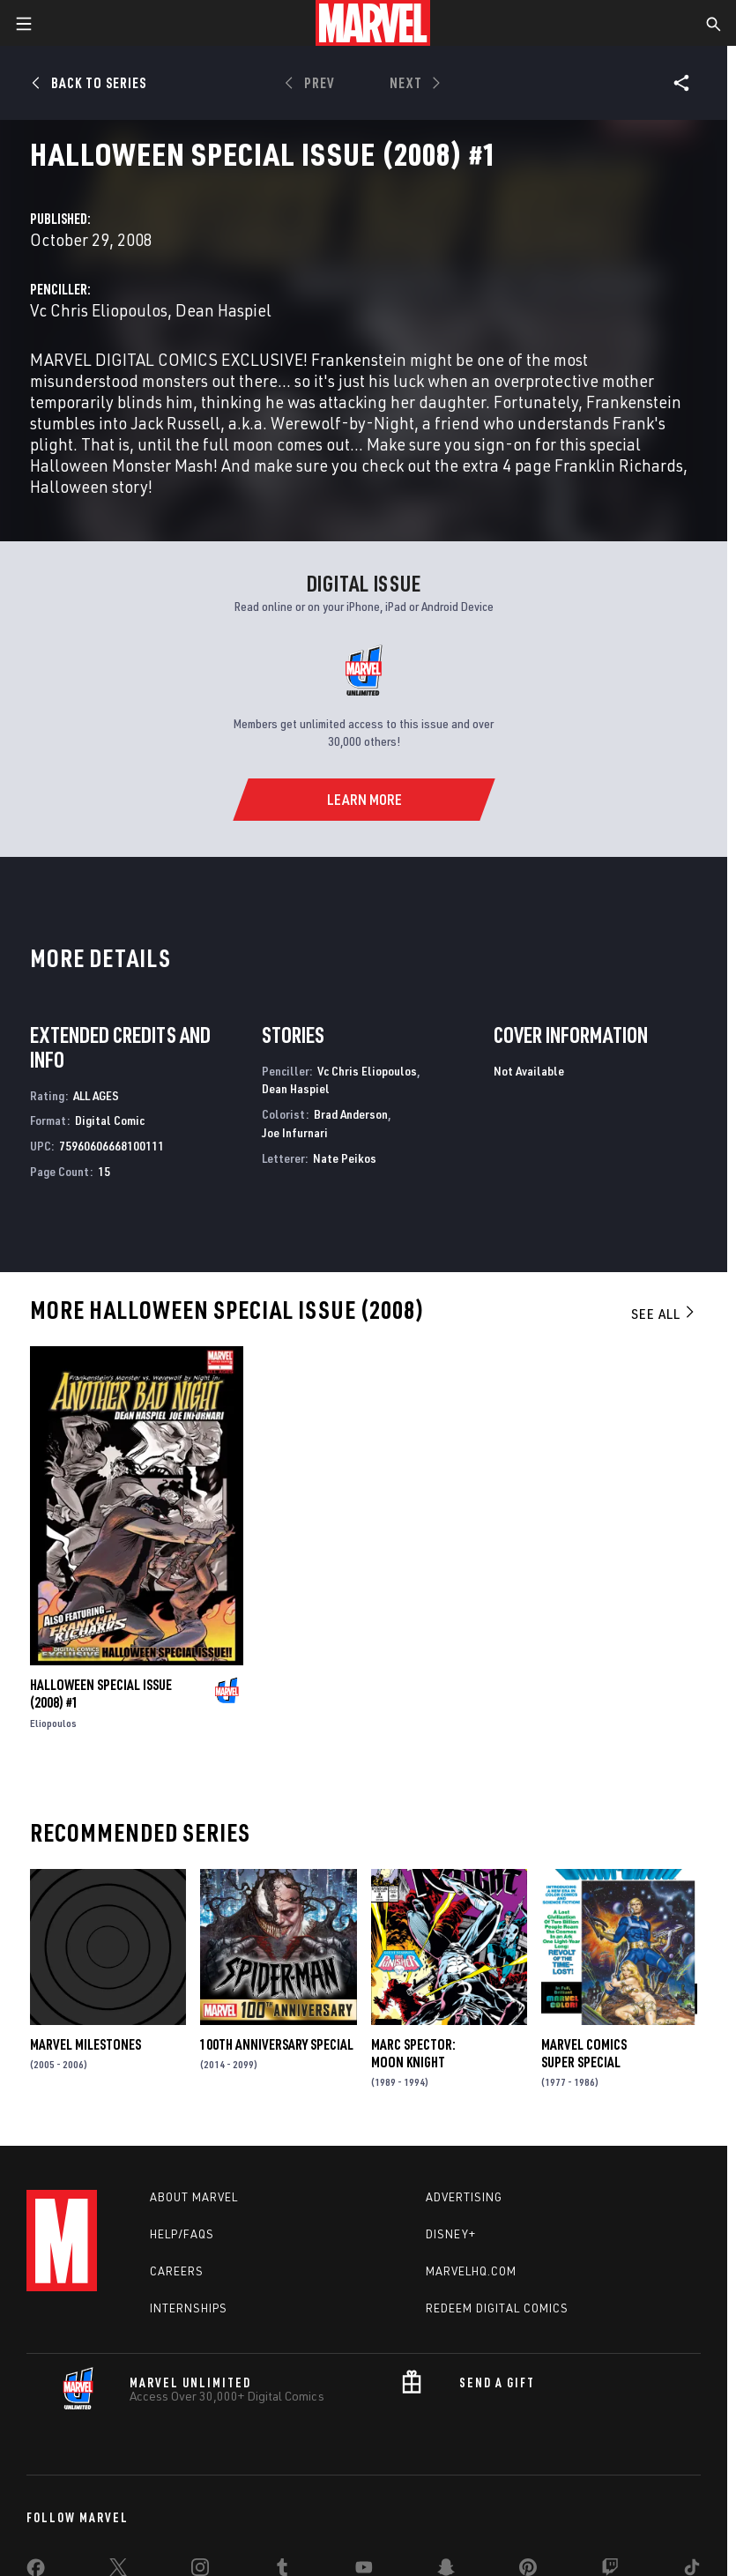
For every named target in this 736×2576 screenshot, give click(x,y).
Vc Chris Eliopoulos (98, 310)
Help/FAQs (182, 2234)
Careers (177, 2271)
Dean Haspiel (223, 310)
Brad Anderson (351, 1113)
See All (663, 1313)
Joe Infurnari (295, 1132)
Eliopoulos (53, 1723)
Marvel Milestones (85, 2044)
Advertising (464, 2197)
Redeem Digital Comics (497, 2308)
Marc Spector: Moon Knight (413, 2053)
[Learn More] (363, 799)
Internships (188, 2308)
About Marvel (194, 2197)
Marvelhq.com (471, 2271)
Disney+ (451, 2234)
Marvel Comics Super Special (584, 2053)
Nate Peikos (344, 1157)
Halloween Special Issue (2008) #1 (101, 1693)
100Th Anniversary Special (276, 2044)
